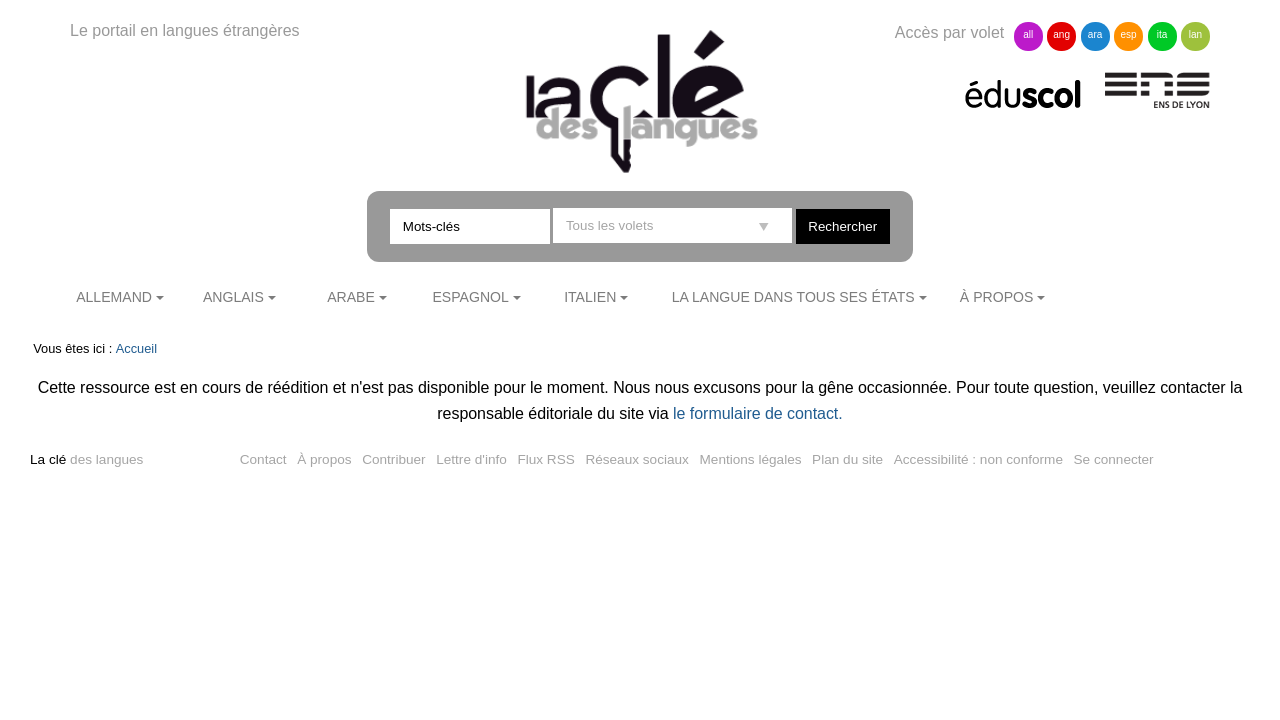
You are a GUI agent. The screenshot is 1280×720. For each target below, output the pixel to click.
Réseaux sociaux (637, 459)
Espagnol (470, 297)
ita (1162, 34)
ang (1061, 34)
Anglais (233, 297)
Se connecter (1114, 459)
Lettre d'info (471, 459)
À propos (997, 297)
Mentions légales (751, 459)
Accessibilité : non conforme (978, 459)
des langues (86, 459)
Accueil (136, 348)
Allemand (114, 297)
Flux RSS (545, 459)
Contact (263, 459)
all (1028, 34)
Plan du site (847, 459)
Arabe (351, 297)
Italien (590, 297)
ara (1095, 34)
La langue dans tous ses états (793, 297)
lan (1195, 34)
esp (1128, 34)
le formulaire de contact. (758, 413)
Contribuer (393, 459)
